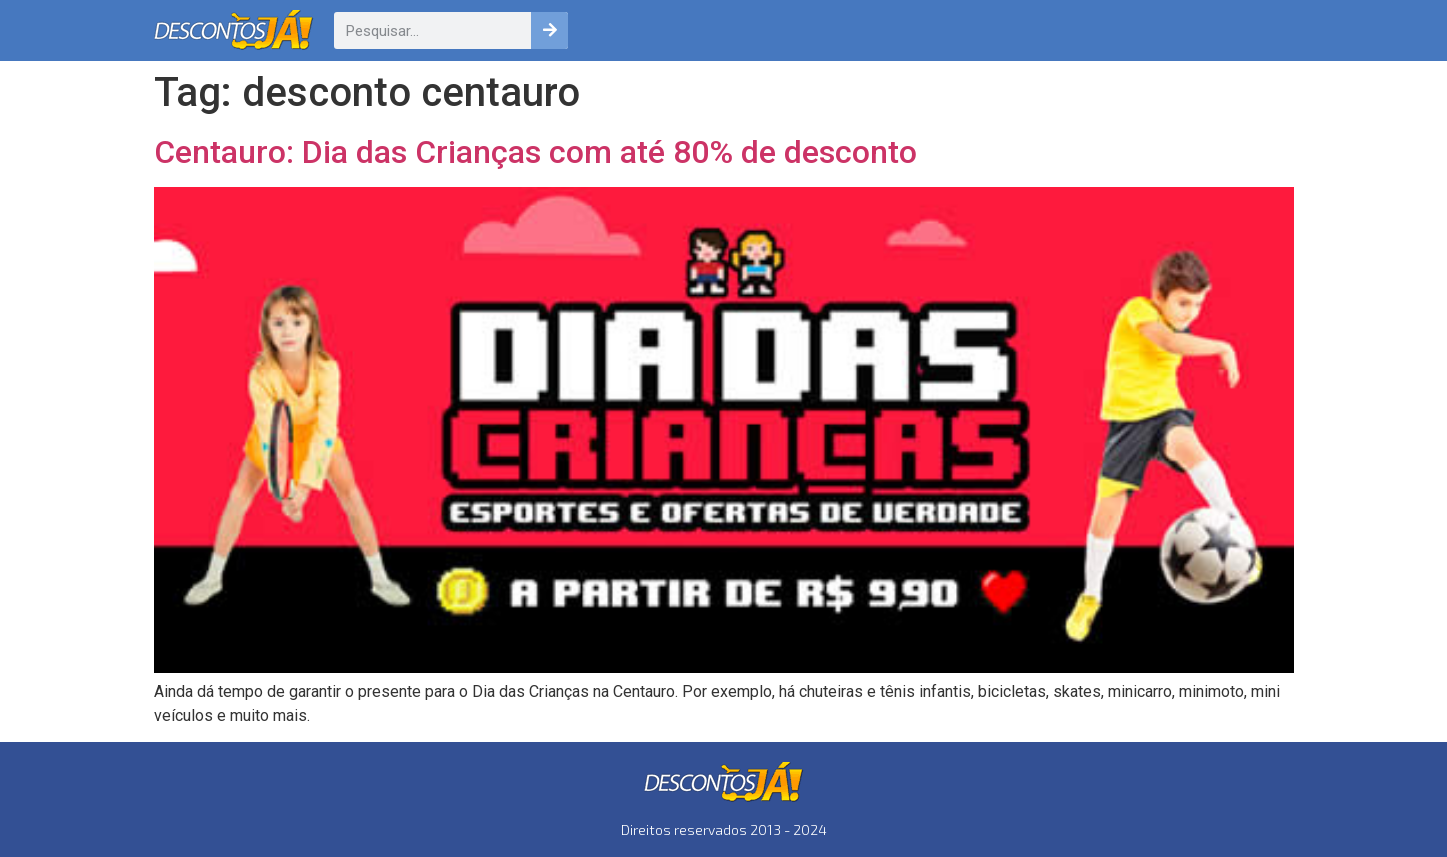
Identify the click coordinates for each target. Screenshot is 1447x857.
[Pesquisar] (549, 30)
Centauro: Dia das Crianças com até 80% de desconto (535, 152)
